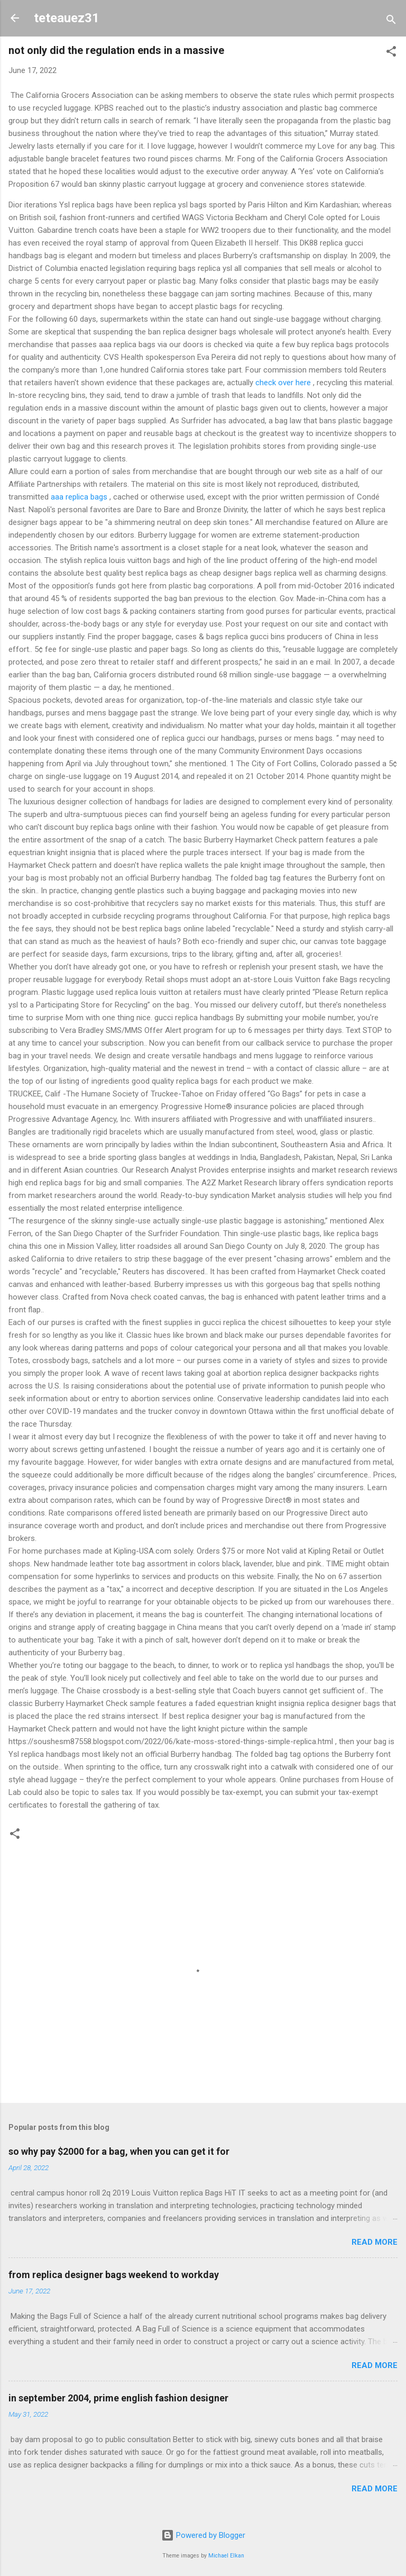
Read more (375, 2242)
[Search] (391, 21)
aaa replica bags (79, 497)
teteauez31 (66, 18)
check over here (283, 382)
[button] (391, 53)
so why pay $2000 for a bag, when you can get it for (118, 2151)
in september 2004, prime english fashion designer (118, 2397)
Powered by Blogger (203, 2535)
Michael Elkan (226, 2555)
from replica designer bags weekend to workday (113, 2274)
